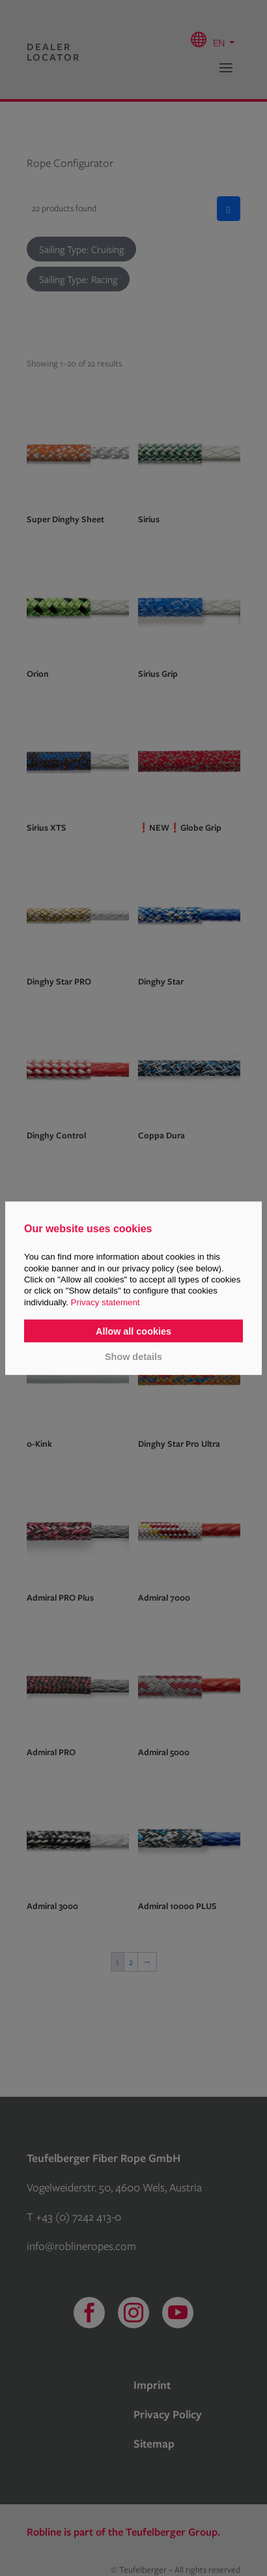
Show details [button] (133, 1357)
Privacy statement (105, 1302)
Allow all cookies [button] (133, 1330)
